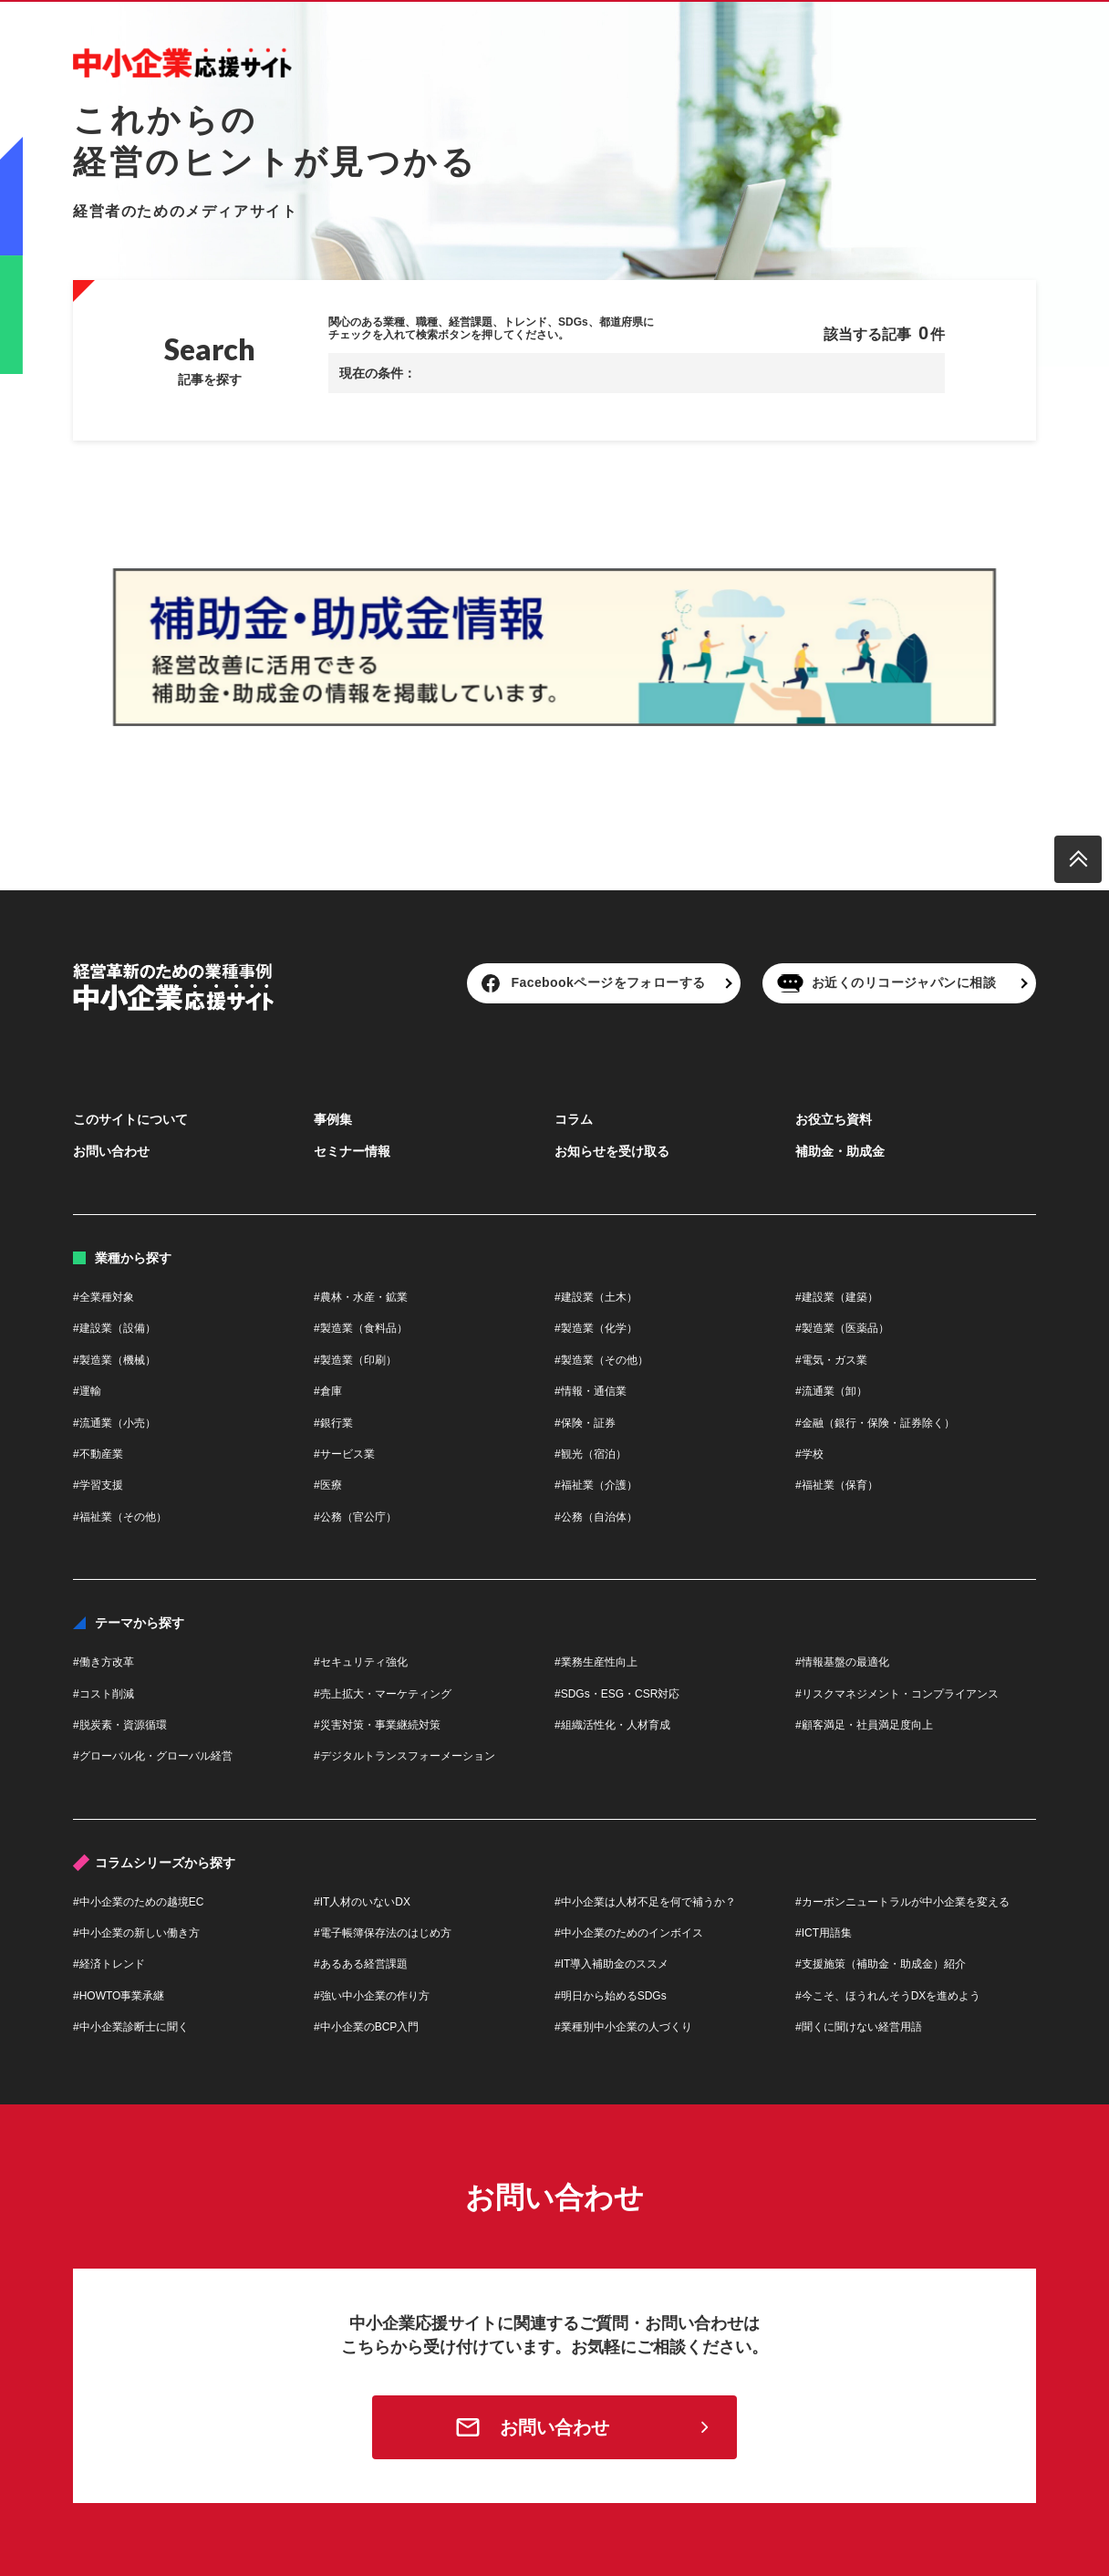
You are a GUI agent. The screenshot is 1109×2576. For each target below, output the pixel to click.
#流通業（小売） (114, 1423)
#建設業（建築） (836, 1297)
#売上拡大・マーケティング (382, 1694)
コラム (573, 1119)
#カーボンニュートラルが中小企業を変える (902, 1902)
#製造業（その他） (601, 1360)
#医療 (328, 1485)
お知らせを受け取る (611, 1151)
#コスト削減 (103, 1694)
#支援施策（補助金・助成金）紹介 (880, 1964)
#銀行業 (333, 1423)
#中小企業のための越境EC (138, 1902)
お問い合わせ (111, 1151)
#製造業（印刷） (355, 1360)
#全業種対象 (103, 1297)
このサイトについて (130, 1119)
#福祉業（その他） (120, 1517)
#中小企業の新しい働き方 (136, 1933)
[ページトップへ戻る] (1078, 859)
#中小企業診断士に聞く (131, 2026)
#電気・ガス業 (831, 1360)
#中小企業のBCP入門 (366, 2026)
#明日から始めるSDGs (610, 1995)
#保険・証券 (585, 1423)
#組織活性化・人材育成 (612, 1725)
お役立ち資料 (833, 1119)
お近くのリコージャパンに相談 (904, 982)
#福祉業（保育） (836, 1485)
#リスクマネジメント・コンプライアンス (897, 1694)
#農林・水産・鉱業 (361, 1297)
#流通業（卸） (831, 1391)
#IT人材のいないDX (362, 1902)
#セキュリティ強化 (361, 1662)
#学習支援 (98, 1485)
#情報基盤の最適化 (842, 1662)
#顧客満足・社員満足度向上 (864, 1725)
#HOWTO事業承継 (118, 1995)
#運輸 (87, 1391)
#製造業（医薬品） (842, 1328)
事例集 (333, 1119)
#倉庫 (328, 1391)
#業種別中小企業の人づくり (623, 2026)
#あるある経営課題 (361, 1964)
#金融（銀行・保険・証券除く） (875, 1423)
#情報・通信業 (590, 1391)
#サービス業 (344, 1454)
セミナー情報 (352, 1151)
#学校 (809, 1454)
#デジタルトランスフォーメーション (404, 1756)
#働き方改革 (103, 1662)
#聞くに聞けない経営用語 (858, 2026)
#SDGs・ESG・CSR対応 (616, 1694)
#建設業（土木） (595, 1297)
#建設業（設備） (114, 1328)
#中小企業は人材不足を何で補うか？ (645, 1902)
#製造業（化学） (595, 1328)
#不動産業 (98, 1454)
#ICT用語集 (823, 1933)
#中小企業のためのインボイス (628, 1933)
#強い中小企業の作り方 (372, 1995)
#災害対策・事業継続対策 (377, 1725)
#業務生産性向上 (595, 1662)
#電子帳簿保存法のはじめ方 (382, 1933)
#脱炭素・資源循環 (120, 1725)
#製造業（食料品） (361, 1328)
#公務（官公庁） (355, 1517)
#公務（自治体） (595, 1517)
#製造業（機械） (114, 1360)
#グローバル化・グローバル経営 (153, 1756)
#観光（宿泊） (590, 1454)
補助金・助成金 (840, 1151)
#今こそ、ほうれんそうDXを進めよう (887, 1995)
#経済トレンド (109, 1964)
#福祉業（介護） (595, 1485)
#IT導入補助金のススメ (611, 1964)
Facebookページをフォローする (609, 982)
